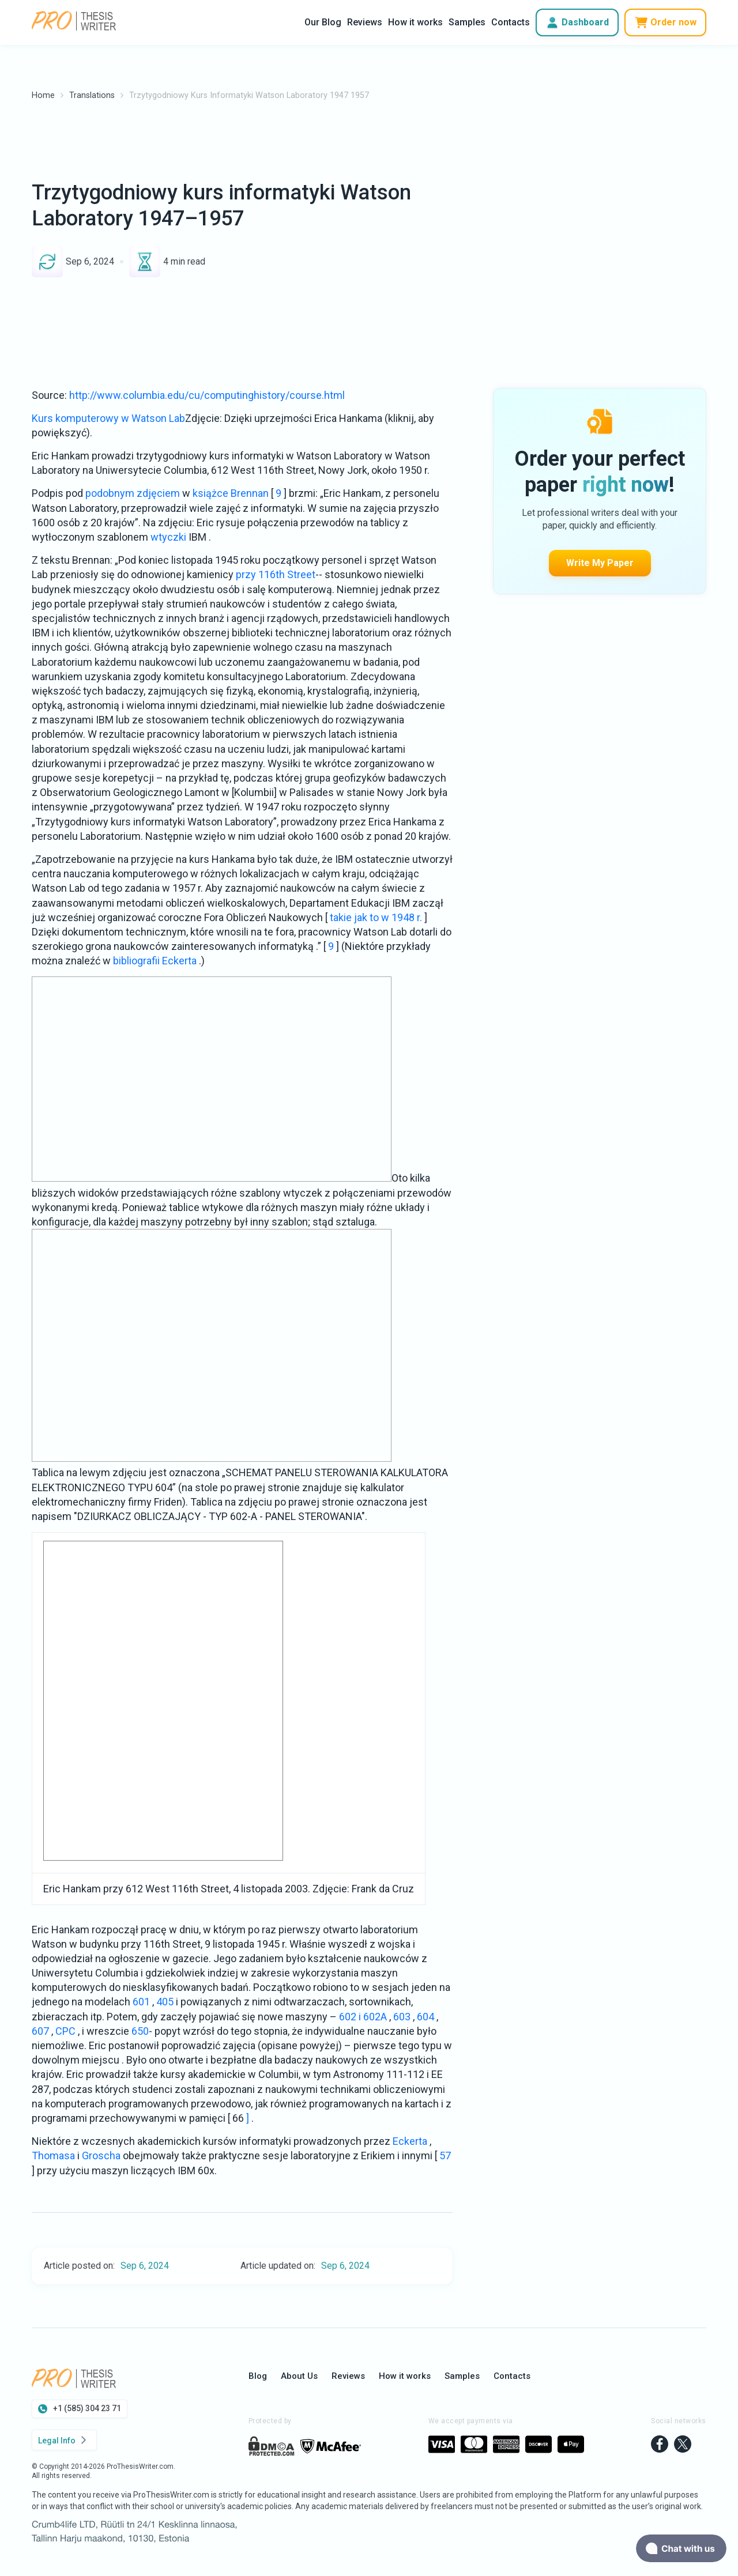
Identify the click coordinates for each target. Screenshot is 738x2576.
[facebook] (659, 2445)
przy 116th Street (275, 574)
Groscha (101, 2155)
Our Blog (322, 22)
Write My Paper (600, 491)
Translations (92, 95)
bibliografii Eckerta (155, 961)
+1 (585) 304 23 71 (79, 2408)
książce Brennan (231, 493)
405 (165, 2002)
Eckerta (410, 2141)
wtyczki (168, 537)
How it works (415, 22)
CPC (65, 2031)
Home (43, 95)
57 (445, 2155)
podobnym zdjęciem (132, 493)
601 (141, 2002)
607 (40, 2031)
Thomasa (53, 2155)
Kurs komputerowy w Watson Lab (108, 418)
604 (425, 2017)
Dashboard (577, 22)
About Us (299, 2376)
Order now (665, 22)
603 (402, 2017)
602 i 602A (363, 2017)
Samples (467, 22)
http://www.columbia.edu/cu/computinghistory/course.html (207, 395)
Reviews (364, 22)
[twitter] (682, 2445)
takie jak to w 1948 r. (376, 917)
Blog (257, 2376)
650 (140, 2031)
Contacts (510, 22)
